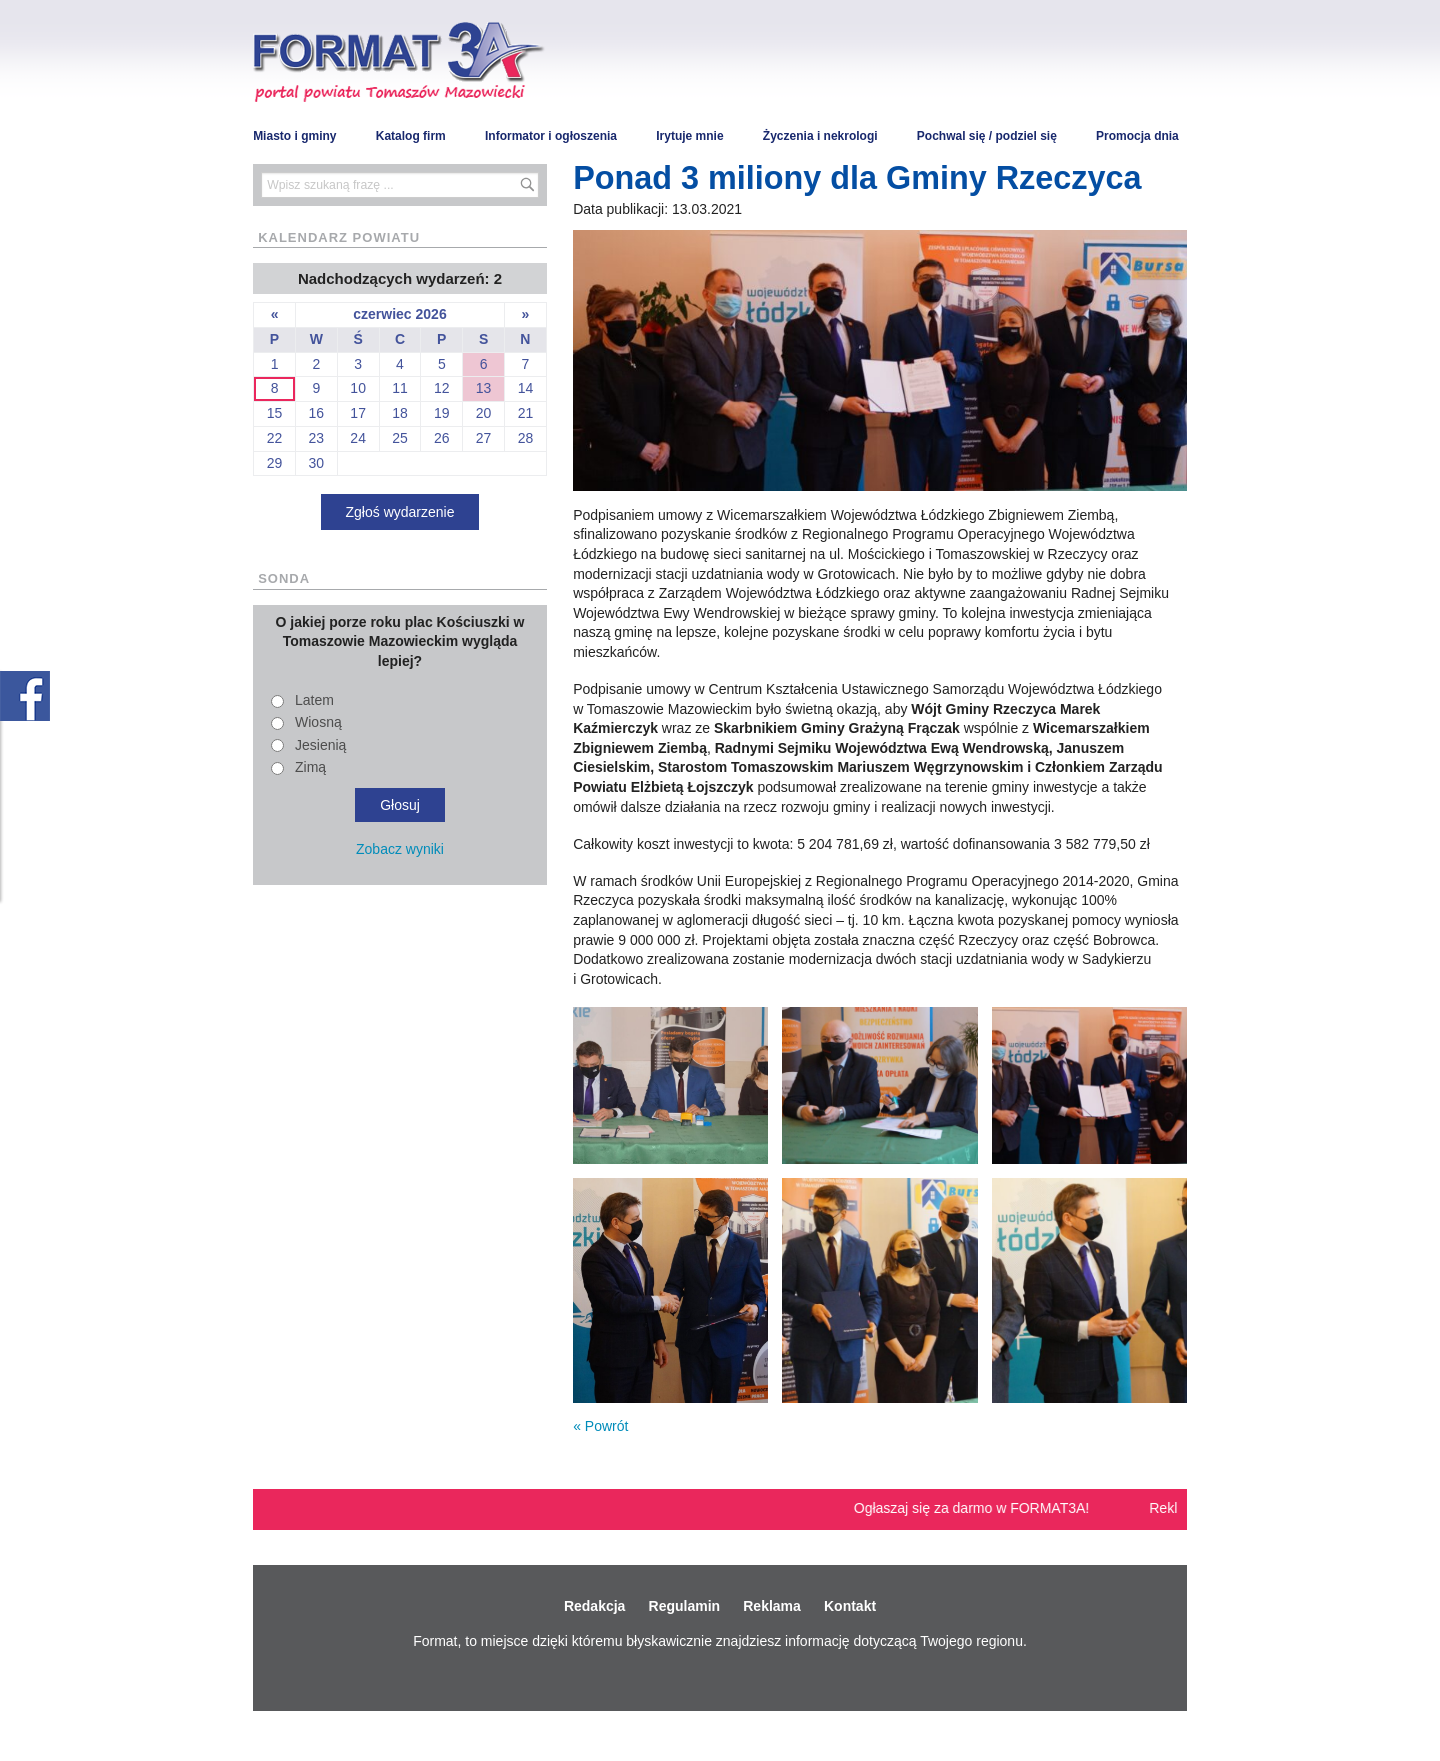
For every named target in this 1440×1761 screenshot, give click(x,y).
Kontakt (850, 1606)
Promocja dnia (1137, 136)
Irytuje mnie (689, 136)
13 (484, 388)
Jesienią (320, 745)
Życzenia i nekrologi (820, 136)
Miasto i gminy (294, 136)
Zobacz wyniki (400, 849)
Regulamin (685, 1606)
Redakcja (594, 1606)
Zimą (310, 767)
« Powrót (600, 1426)
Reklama (772, 1606)
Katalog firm (411, 136)
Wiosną (318, 722)
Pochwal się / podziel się (987, 136)
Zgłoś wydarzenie (400, 512)
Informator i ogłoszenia (551, 136)
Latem (314, 700)
